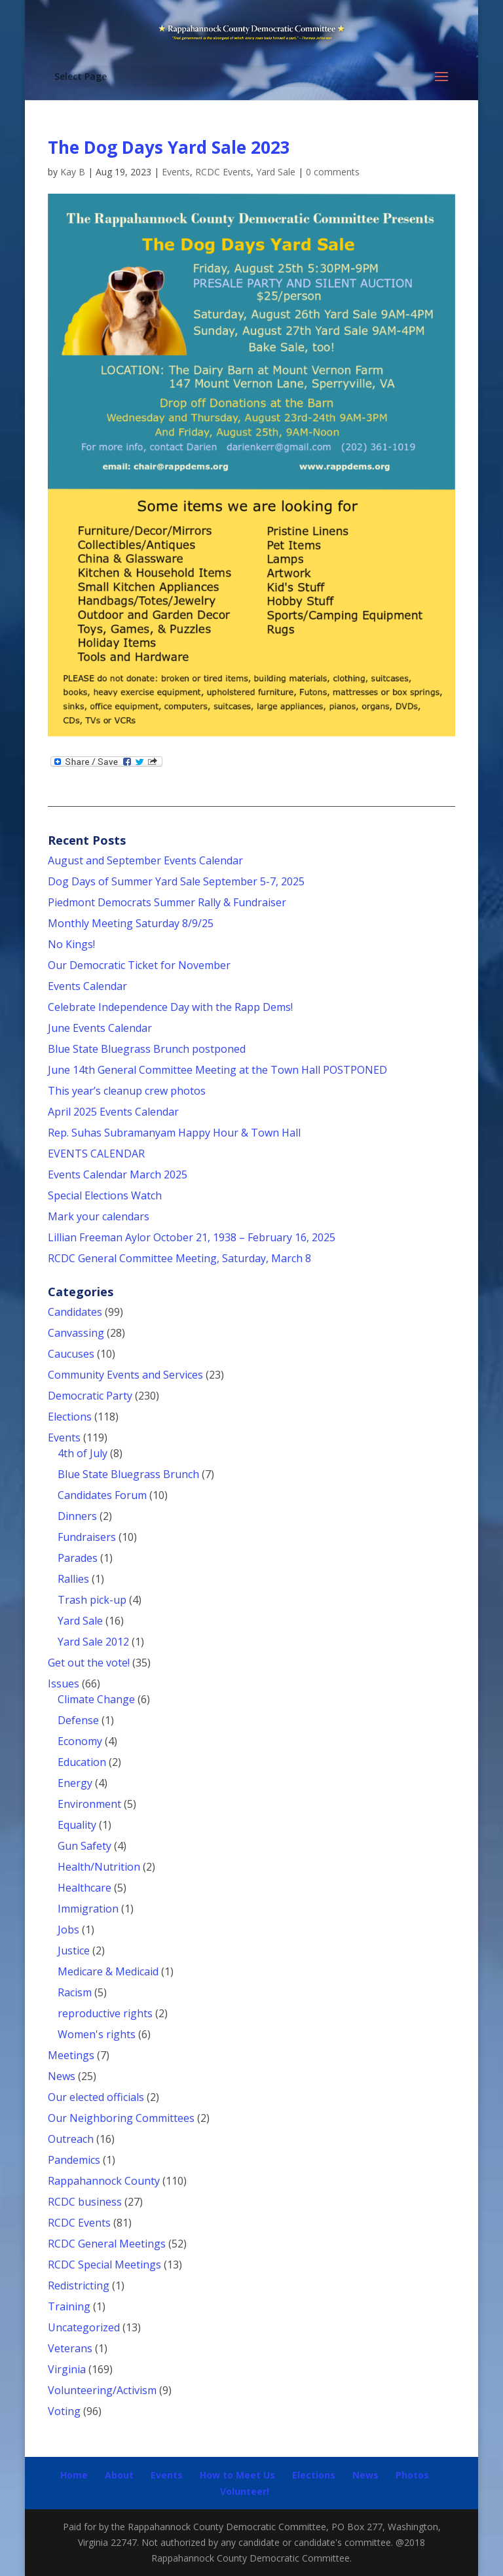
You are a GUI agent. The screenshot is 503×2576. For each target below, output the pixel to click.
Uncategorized (84, 2327)
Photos (412, 2475)
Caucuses (71, 1354)
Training (69, 2306)
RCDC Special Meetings (104, 2264)
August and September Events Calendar (145, 860)
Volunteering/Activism (102, 2390)
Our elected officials (96, 2097)
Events (176, 172)
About (119, 2475)
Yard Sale (275, 172)
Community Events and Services (125, 1374)
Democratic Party (90, 1395)
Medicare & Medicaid (108, 1971)
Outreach (71, 2139)
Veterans (70, 2348)
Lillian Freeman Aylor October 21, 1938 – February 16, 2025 (191, 1237)
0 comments (333, 172)
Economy (80, 1741)
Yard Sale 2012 (93, 1641)
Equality (77, 1825)
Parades (78, 1558)
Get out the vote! (89, 1662)
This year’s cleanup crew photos (127, 1091)
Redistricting (78, 2285)
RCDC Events (223, 172)
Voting (64, 2411)
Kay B (72, 172)
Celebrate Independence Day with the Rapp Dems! (170, 1007)
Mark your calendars (98, 1216)
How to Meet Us (237, 2475)
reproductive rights (105, 2013)
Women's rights (97, 2034)
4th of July (82, 1453)
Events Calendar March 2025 (117, 1174)
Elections (70, 1416)
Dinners (77, 1516)
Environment (89, 1804)
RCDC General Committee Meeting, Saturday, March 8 (179, 1258)
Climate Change (96, 1699)
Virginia (67, 2369)
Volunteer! (244, 2491)
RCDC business (85, 2202)
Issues (63, 1683)
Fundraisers (87, 1537)
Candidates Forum (102, 1495)
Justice (74, 1950)
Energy (75, 1783)
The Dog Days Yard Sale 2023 (169, 147)
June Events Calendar (100, 1028)
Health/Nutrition (99, 1867)
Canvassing (76, 1333)
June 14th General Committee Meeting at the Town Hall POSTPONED (217, 1070)
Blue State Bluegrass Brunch (128, 1474)
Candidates (75, 1312)
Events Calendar (87, 986)
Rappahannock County (104, 2181)
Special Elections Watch (105, 1195)
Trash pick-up (92, 1600)
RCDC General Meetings (107, 2243)
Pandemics (74, 2160)
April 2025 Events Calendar (113, 1111)
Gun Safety (84, 1846)
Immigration (88, 1908)
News (61, 2076)
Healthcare (84, 1887)
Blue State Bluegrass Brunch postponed (147, 1049)
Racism (75, 1992)
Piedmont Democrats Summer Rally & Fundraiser (167, 902)
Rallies (73, 1579)
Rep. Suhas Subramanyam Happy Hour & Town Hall (175, 1132)
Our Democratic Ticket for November (139, 965)
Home (74, 2475)
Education (82, 1762)
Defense (78, 1720)
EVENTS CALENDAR (96, 1153)
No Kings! (71, 944)
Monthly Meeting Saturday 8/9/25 (131, 923)
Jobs (68, 1929)
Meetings (71, 2055)
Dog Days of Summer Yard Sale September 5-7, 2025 (176, 881)
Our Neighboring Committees (121, 2118)
